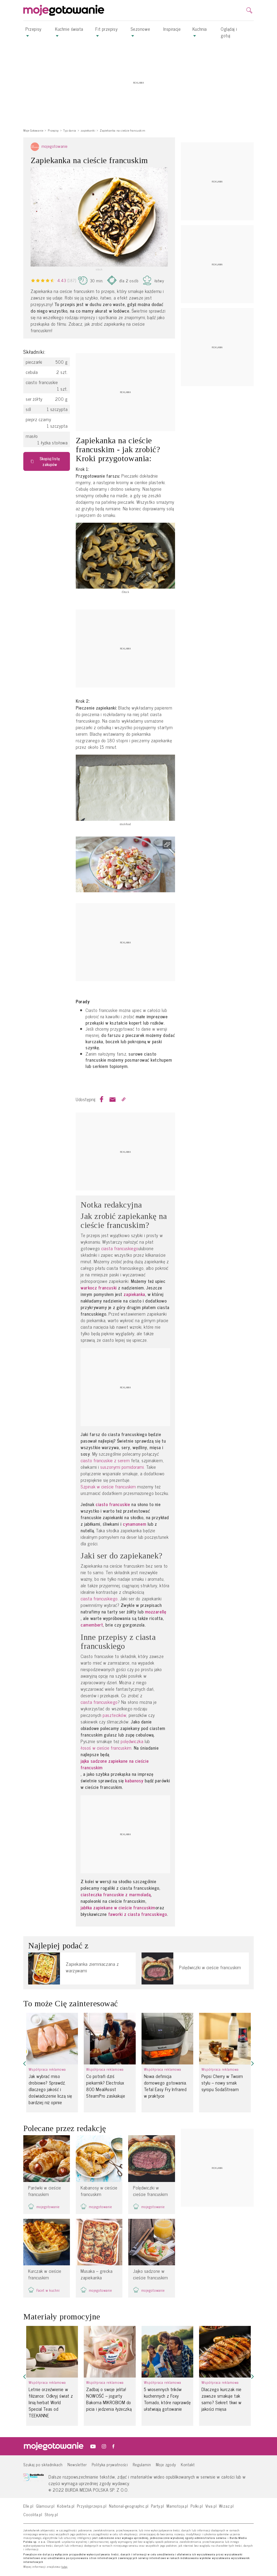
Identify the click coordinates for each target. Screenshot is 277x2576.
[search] (249, 10)
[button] (24, 2063)
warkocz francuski (99, 1287)
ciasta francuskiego (119, 1248)
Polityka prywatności (110, 2464)
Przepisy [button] (33, 31)
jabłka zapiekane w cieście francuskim (118, 1907)
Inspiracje (172, 28)
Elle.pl (28, 2506)
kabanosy (134, 1780)
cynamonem (134, 1524)
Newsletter (77, 2464)
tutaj (64, 2567)
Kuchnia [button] (200, 31)
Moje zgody (166, 2464)
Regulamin (142, 2464)
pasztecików (114, 1715)
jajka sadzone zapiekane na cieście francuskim (115, 1764)
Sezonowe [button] (140, 31)
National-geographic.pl (129, 2506)
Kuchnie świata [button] (69, 31)
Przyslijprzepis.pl (92, 2506)
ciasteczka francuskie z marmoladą (116, 1894)
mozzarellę (155, 1611)
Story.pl (51, 2514)
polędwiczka (132, 1741)
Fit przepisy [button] (106, 31)
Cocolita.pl (32, 2514)
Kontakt (188, 2464)
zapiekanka (134, 1294)
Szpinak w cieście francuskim (108, 1486)
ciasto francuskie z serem (105, 1460)
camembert (92, 1624)
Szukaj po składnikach (43, 2464)
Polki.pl (197, 2506)
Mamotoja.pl (177, 2506)
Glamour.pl (45, 2506)
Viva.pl (211, 2506)
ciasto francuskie (113, 1504)
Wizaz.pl (226, 2506)
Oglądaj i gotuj (229, 32)
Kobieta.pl (66, 2506)
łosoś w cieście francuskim (106, 1748)
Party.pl (157, 2506)
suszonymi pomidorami (122, 1467)
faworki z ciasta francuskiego (137, 1914)
